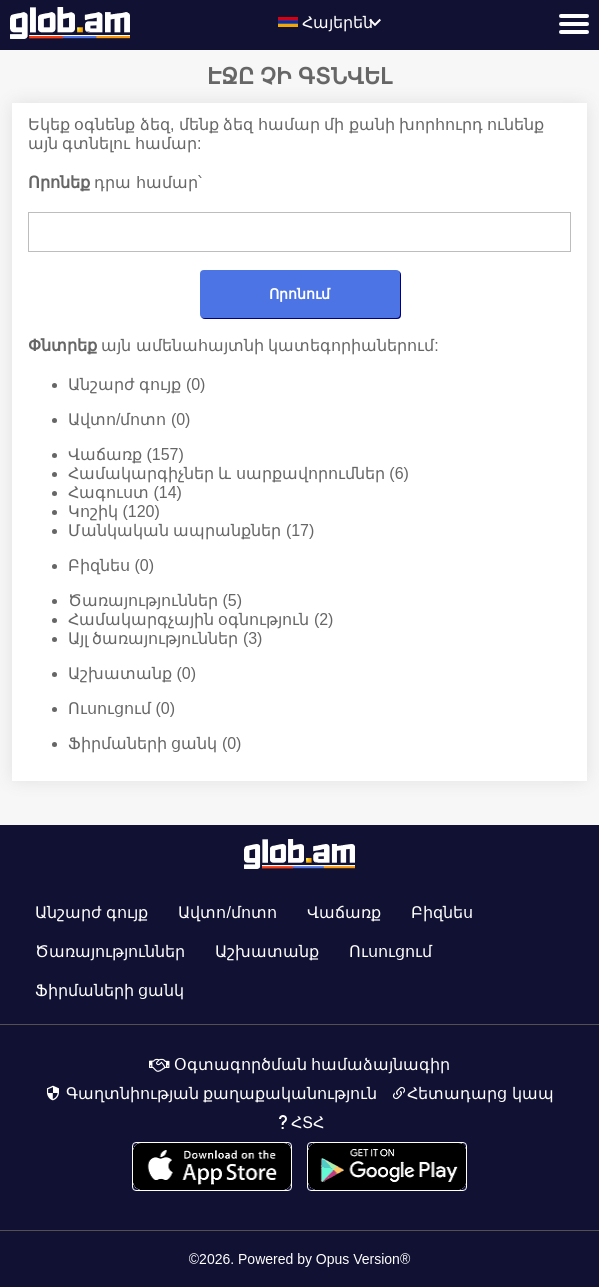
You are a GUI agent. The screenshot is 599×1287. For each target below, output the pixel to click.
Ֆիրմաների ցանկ (154, 744)
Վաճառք (126, 455)
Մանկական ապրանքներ (191, 531)
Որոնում (299, 294)
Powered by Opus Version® (324, 1259)
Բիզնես (111, 566)
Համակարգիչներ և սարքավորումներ (238, 474)
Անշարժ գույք (136, 385)
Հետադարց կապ (472, 1094)
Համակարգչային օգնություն (200, 620)
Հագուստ (125, 493)
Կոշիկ (114, 512)
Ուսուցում (121, 709)
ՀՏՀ (299, 1123)
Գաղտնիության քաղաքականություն (211, 1094)
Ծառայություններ (155, 601)
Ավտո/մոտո (129, 420)
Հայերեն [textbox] (337, 22)
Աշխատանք (132, 674)
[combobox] (346, 24)
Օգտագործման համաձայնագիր (300, 1064)
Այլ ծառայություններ (165, 639)
